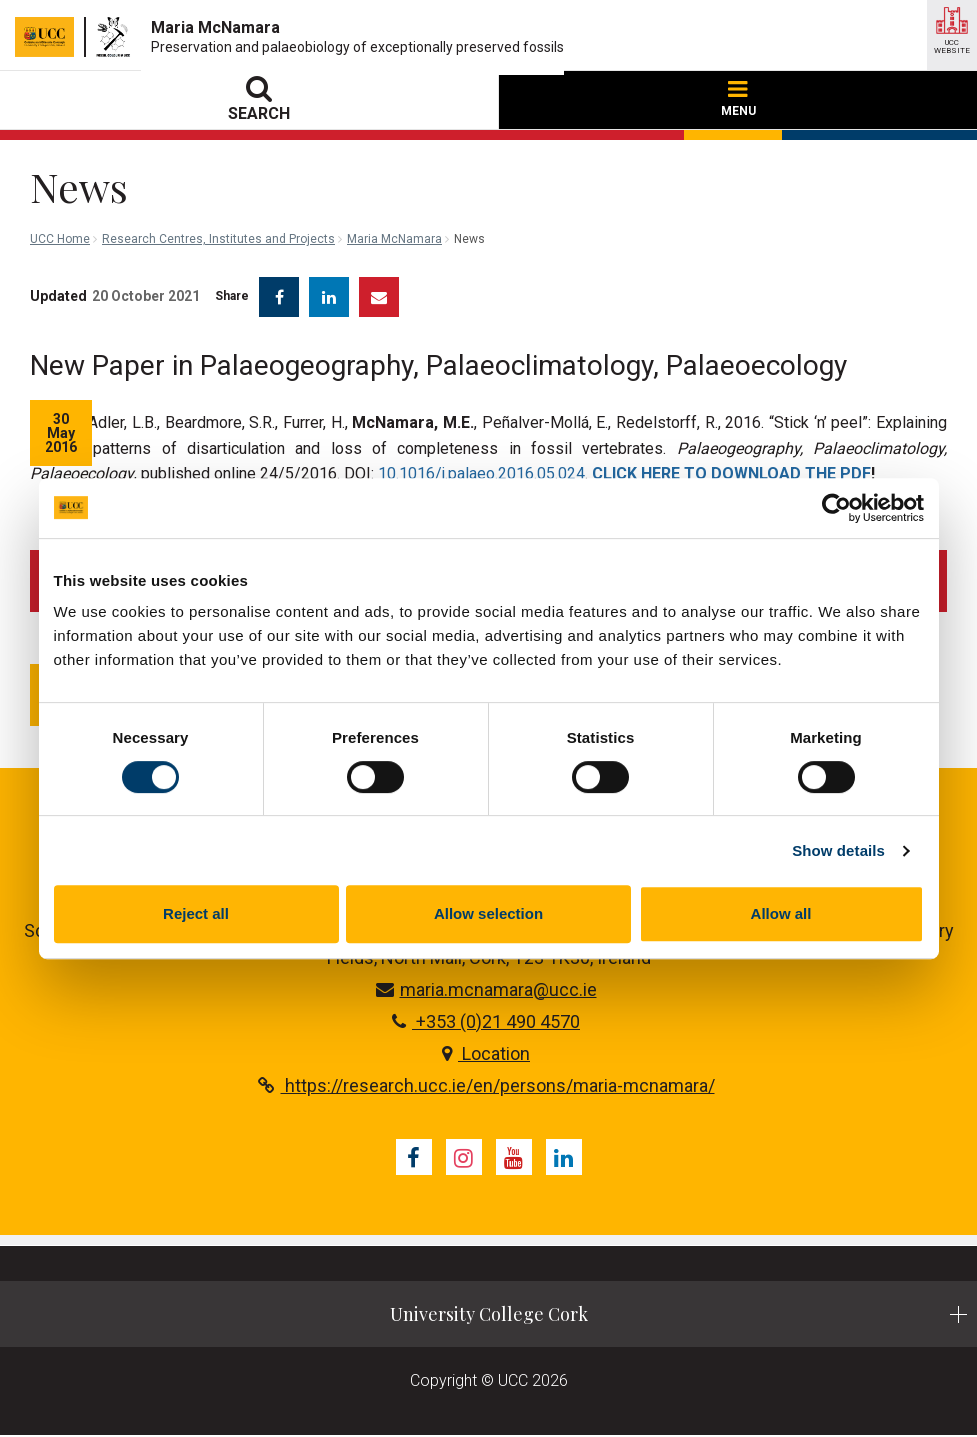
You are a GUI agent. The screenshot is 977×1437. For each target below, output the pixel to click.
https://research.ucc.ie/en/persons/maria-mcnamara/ (486, 1086)
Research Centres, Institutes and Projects (218, 239)
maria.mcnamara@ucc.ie (486, 990)
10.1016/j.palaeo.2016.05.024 (481, 473)
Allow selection (488, 913)
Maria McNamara (394, 239)
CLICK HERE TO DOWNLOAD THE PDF (731, 473)
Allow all (781, 913)
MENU (738, 99)
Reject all (196, 913)
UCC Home (60, 239)
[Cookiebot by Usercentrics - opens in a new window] (836, 508)
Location (486, 1054)
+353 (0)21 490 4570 (486, 1022)
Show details (838, 850)
